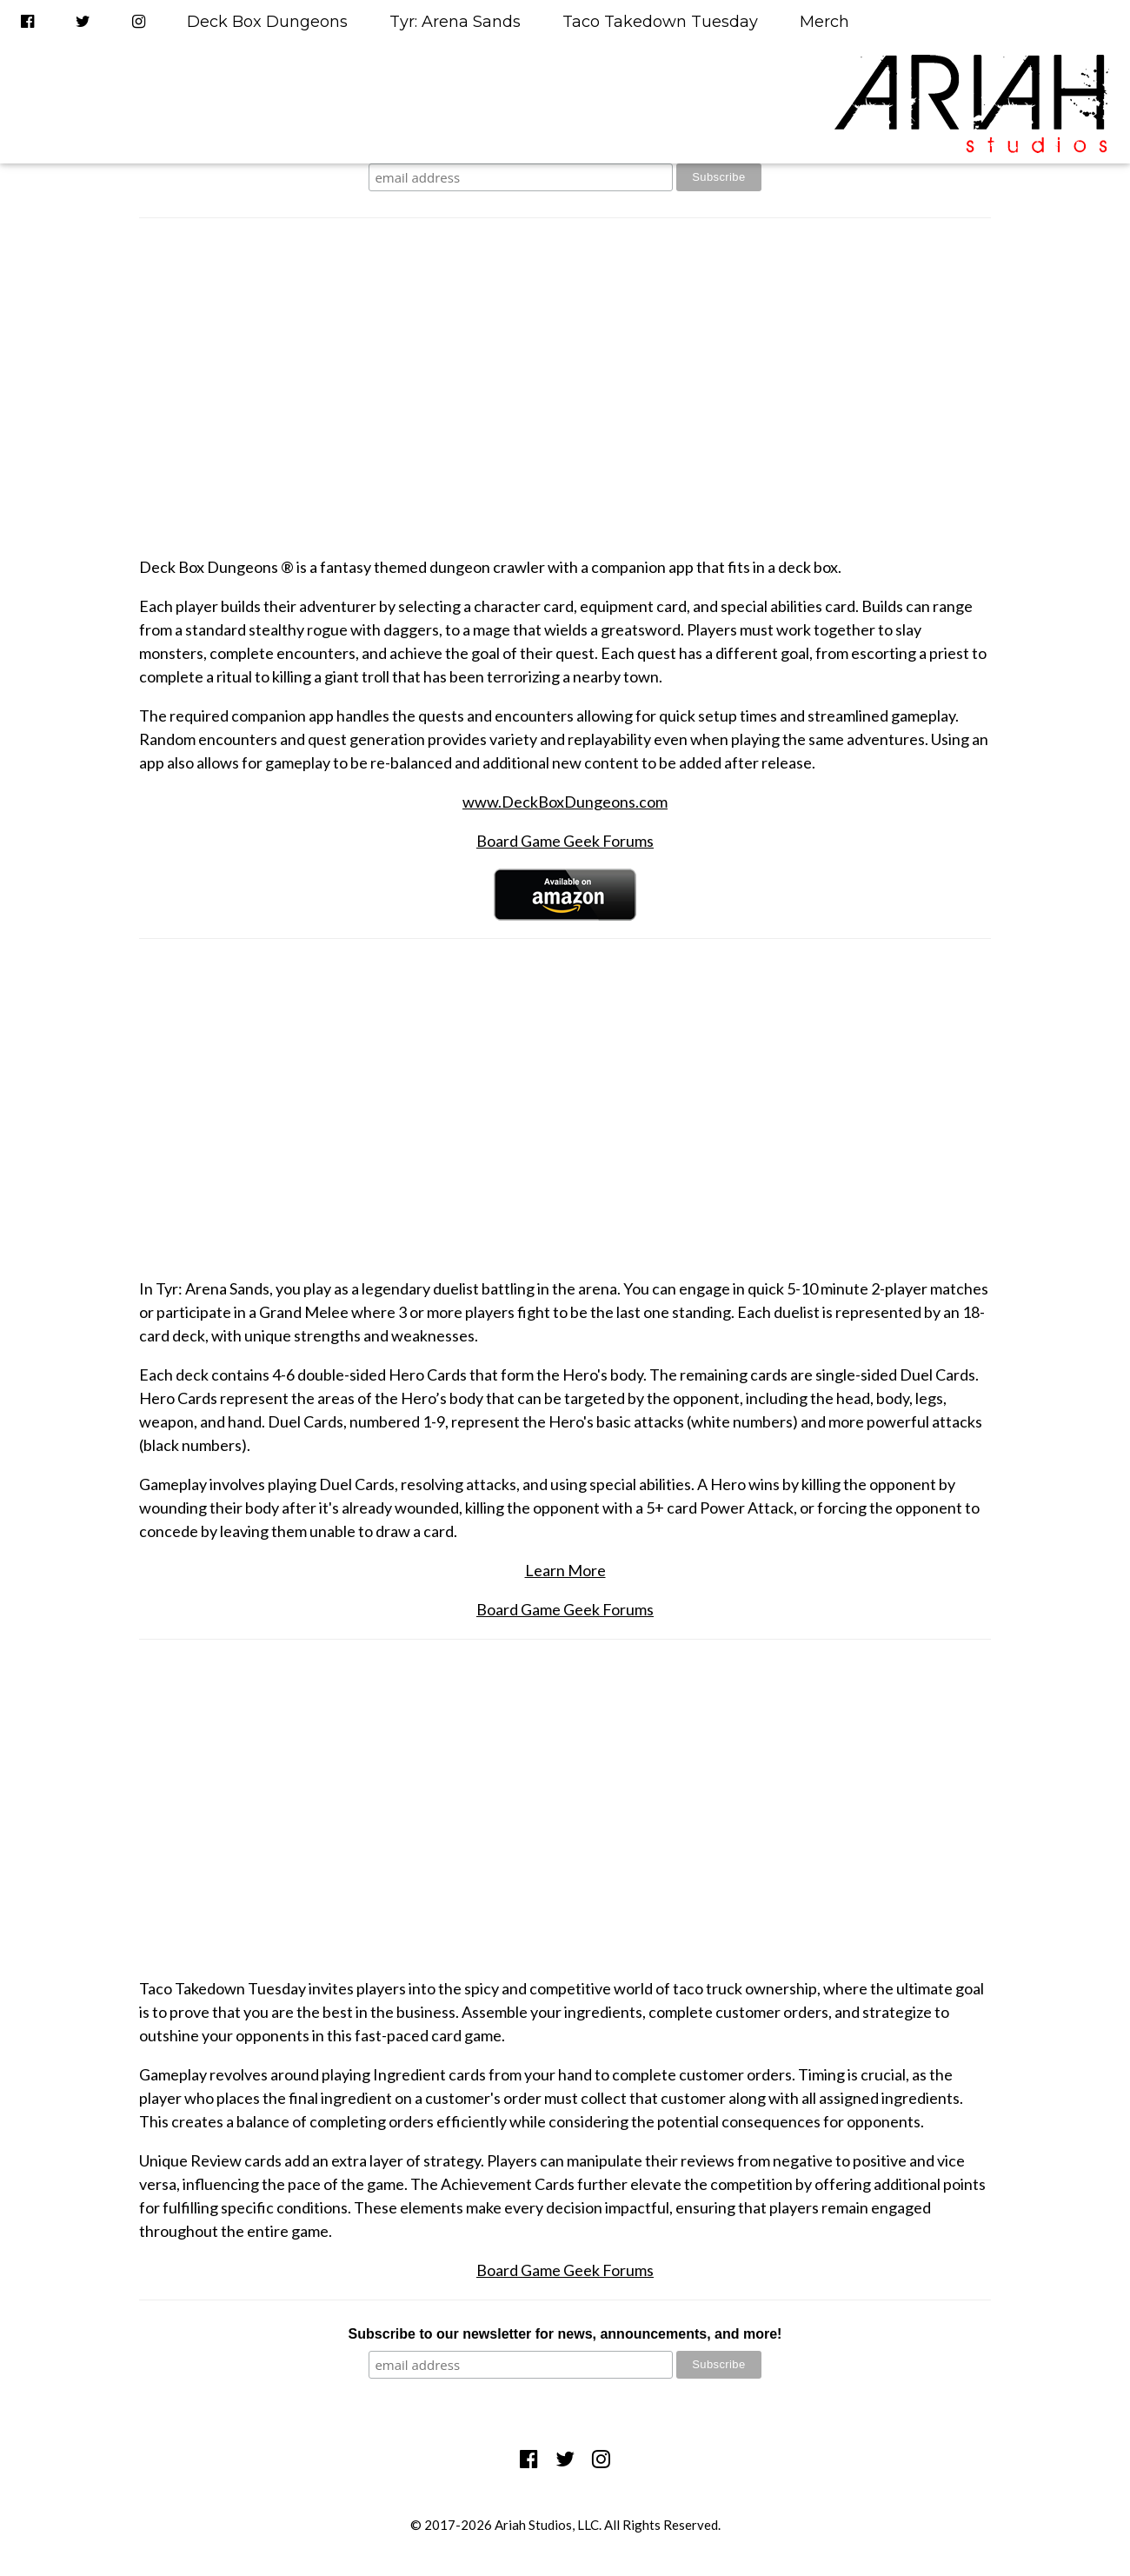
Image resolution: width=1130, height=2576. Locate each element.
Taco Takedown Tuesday (660, 21)
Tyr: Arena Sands (455, 21)
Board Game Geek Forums (565, 840)
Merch (824, 21)
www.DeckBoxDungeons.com (565, 801)
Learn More (565, 1570)
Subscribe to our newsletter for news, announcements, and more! (565, 2333)
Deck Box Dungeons (267, 21)
